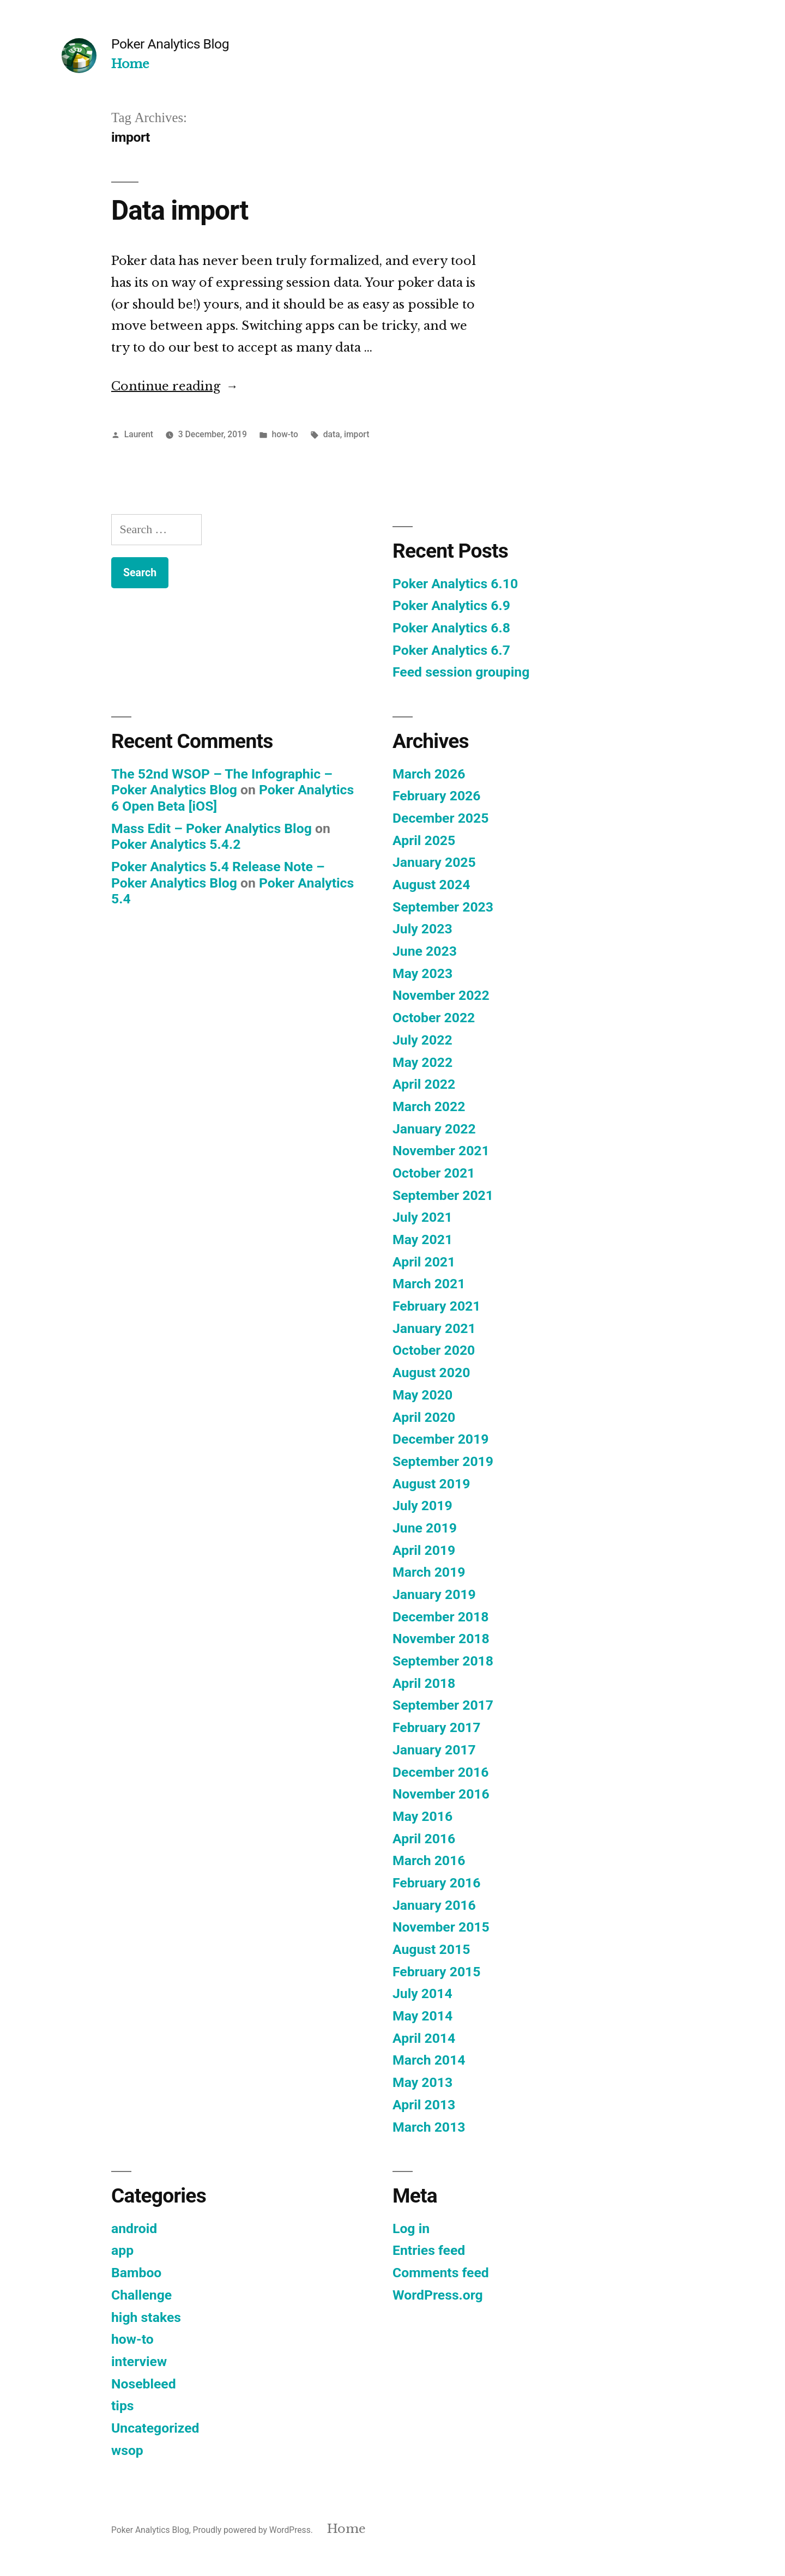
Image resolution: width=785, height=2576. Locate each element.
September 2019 (442, 1461)
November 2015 (441, 1927)
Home (130, 64)
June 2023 (424, 951)
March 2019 (428, 1572)
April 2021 (423, 1262)
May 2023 (422, 973)
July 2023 (422, 929)
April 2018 (423, 1683)
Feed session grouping (460, 672)
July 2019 (422, 1505)
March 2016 (428, 1860)
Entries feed (428, 2250)
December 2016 (440, 1772)
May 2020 (422, 1395)
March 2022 (428, 1106)
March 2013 (428, 2127)
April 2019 (423, 1550)
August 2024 (431, 884)
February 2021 (436, 1306)
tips (122, 2406)
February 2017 (436, 1727)
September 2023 (442, 907)
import (356, 434)
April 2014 (423, 2038)
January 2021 (434, 1328)
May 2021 (422, 1239)
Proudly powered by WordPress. (254, 2530)
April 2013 (423, 2105)
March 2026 (428, 774)
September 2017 (442, 1705)
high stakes (146, 2317)
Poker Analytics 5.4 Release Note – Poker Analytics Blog (218, 875)
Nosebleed (143, 2384)
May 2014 (422, 2016)
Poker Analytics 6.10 (455, 584)
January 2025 (434, 862)
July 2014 (422, 1993)
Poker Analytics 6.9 (451, 605)
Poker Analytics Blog (170, 44)
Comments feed (440, 2273)
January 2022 (434, 1129)
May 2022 (422, 1062)
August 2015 (431, 1949)
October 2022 (433, 1017)
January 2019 (434, 1594)
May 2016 (422, 1816)
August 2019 (431, 1484)
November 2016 (441, 1794)
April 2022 (423, 1084)
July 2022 (422, 1040)
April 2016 (423, 1839)
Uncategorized (155, 2428)
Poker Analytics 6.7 (451, 650)
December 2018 (440, 1617)
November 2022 (441, 995)
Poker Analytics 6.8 (451, 628)
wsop (127, 2450)
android (134, 2228)
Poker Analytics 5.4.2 (175, 844)
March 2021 (428, 1284)
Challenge (141, 2295)
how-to (285, 434)
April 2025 (423, 840)
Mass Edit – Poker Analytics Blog (211, 828)
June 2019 (424, 1528)
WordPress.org (437, 2295)
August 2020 (431, 1372)
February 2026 (436, 796)
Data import (179, 210)
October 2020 (433, 1350)
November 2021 (441, 1151)
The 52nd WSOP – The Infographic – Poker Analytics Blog (222, 782)
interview (139, 2361)
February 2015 (436, 1972)
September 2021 (442, 1195)
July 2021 (422, 1217)
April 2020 (423, 1417)
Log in (411, 2228)
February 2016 (436, 1883)
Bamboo (136, 2273)
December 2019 (440, 1439)
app (122, 2250)
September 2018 (442, 1661)
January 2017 (434, 1750)
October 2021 (433, 1173)
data (331, 434)
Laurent (138, 434)
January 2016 (434, 1905)
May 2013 (422, 2082)
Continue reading (174, 386)
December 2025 (440, 818)
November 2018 (441, 1638)
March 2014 (428, 2060)
